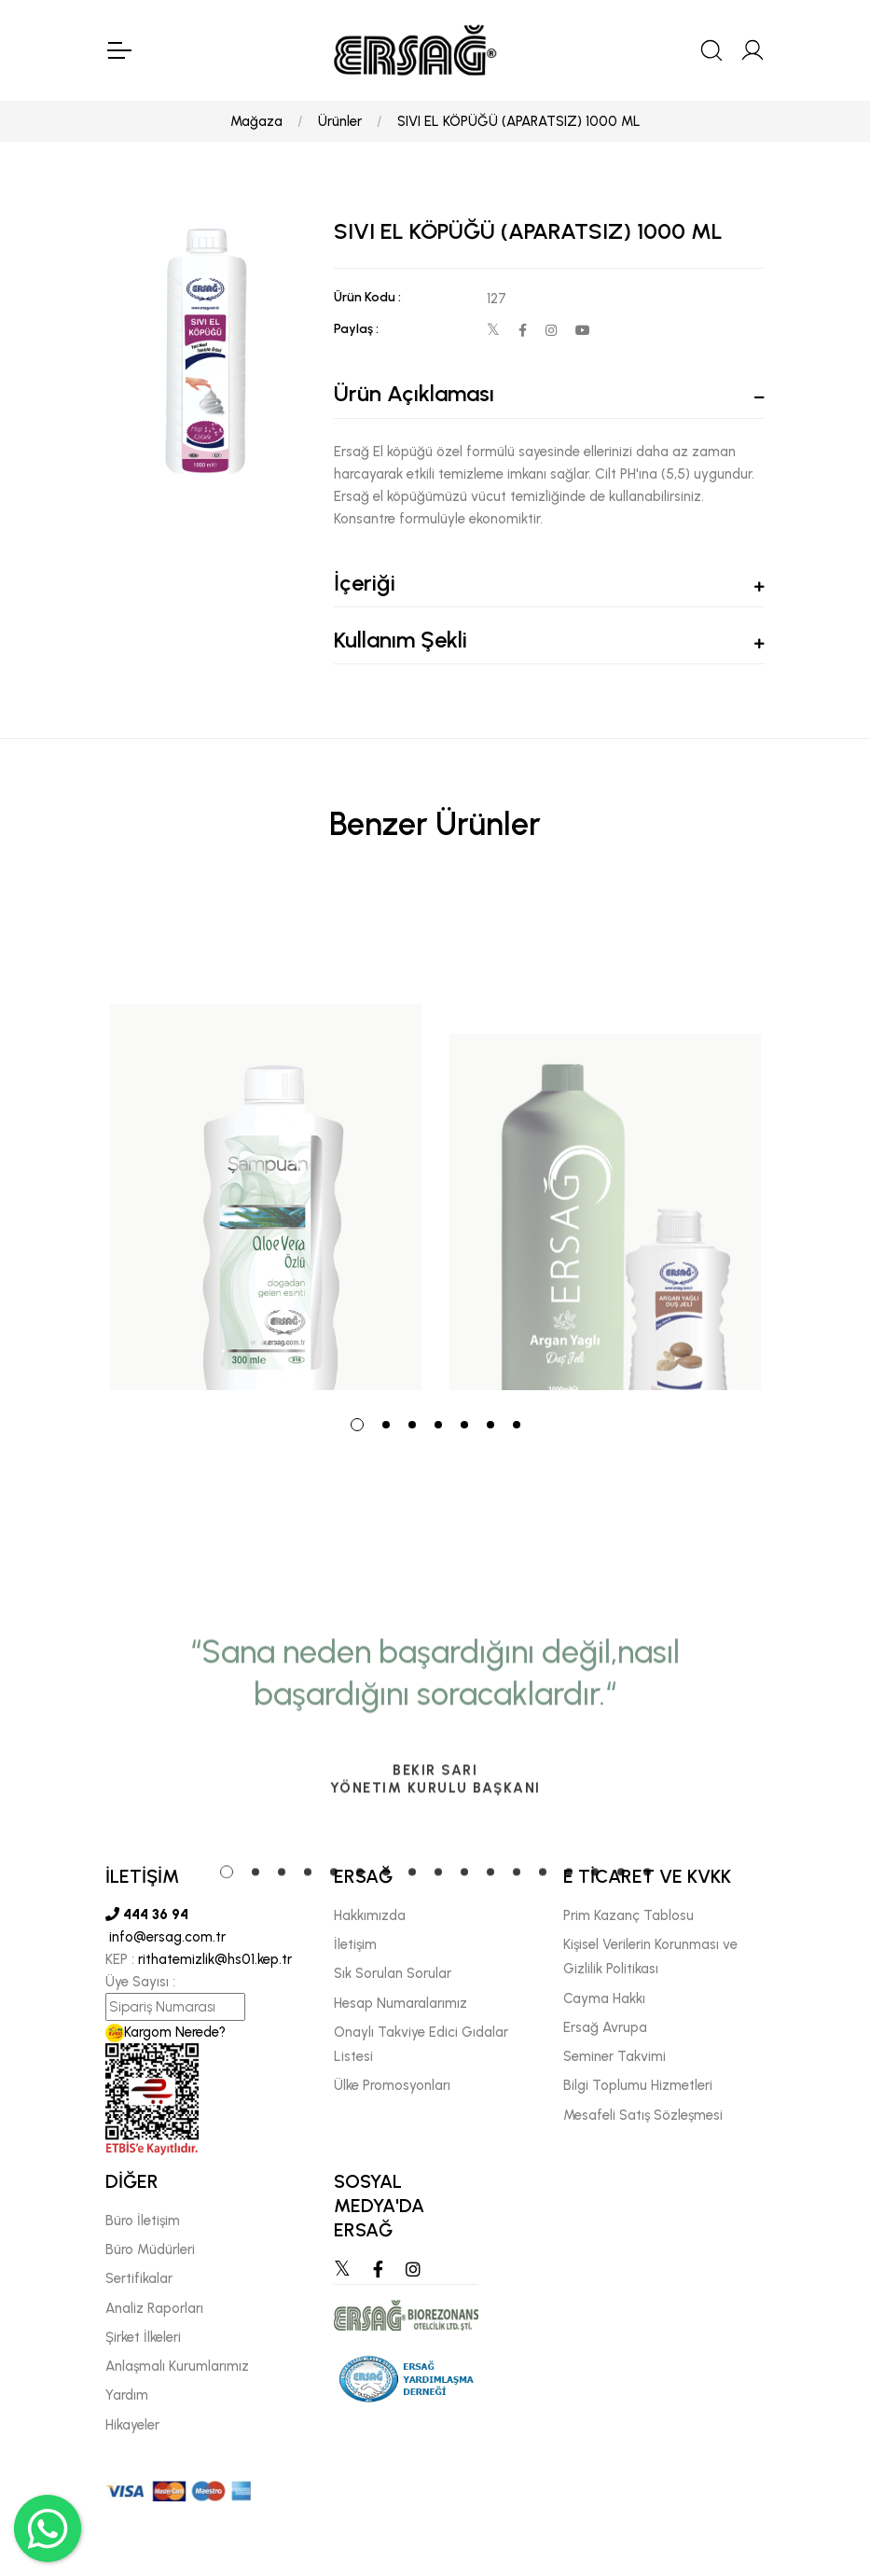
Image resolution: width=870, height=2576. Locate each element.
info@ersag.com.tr (165, 1937)
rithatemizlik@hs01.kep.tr (215, 1959)
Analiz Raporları (154, 2308)
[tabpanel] (265, 1141)
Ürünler (340, 121)
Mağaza (256, 121)
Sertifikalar (139, 2278)
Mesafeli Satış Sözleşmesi (643, 2115)
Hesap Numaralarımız (400, 2003)
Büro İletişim (142, 2220)
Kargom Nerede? (165, 2032)
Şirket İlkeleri (143, 2337)
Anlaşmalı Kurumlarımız (177, 2366)
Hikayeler (132, 2424)
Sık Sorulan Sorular (392, 1973)
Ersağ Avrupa (605, 2027)
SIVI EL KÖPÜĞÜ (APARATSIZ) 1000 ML (519, 121)
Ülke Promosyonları (392, 2085)
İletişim (355, 1944)
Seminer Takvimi (614, 2056)
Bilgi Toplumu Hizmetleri (637, 2085)
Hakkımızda (370, 1915)
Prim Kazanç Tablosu (628, 1915)
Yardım (126, 2395)
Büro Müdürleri (150, 2249)
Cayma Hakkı (604, 1998)
